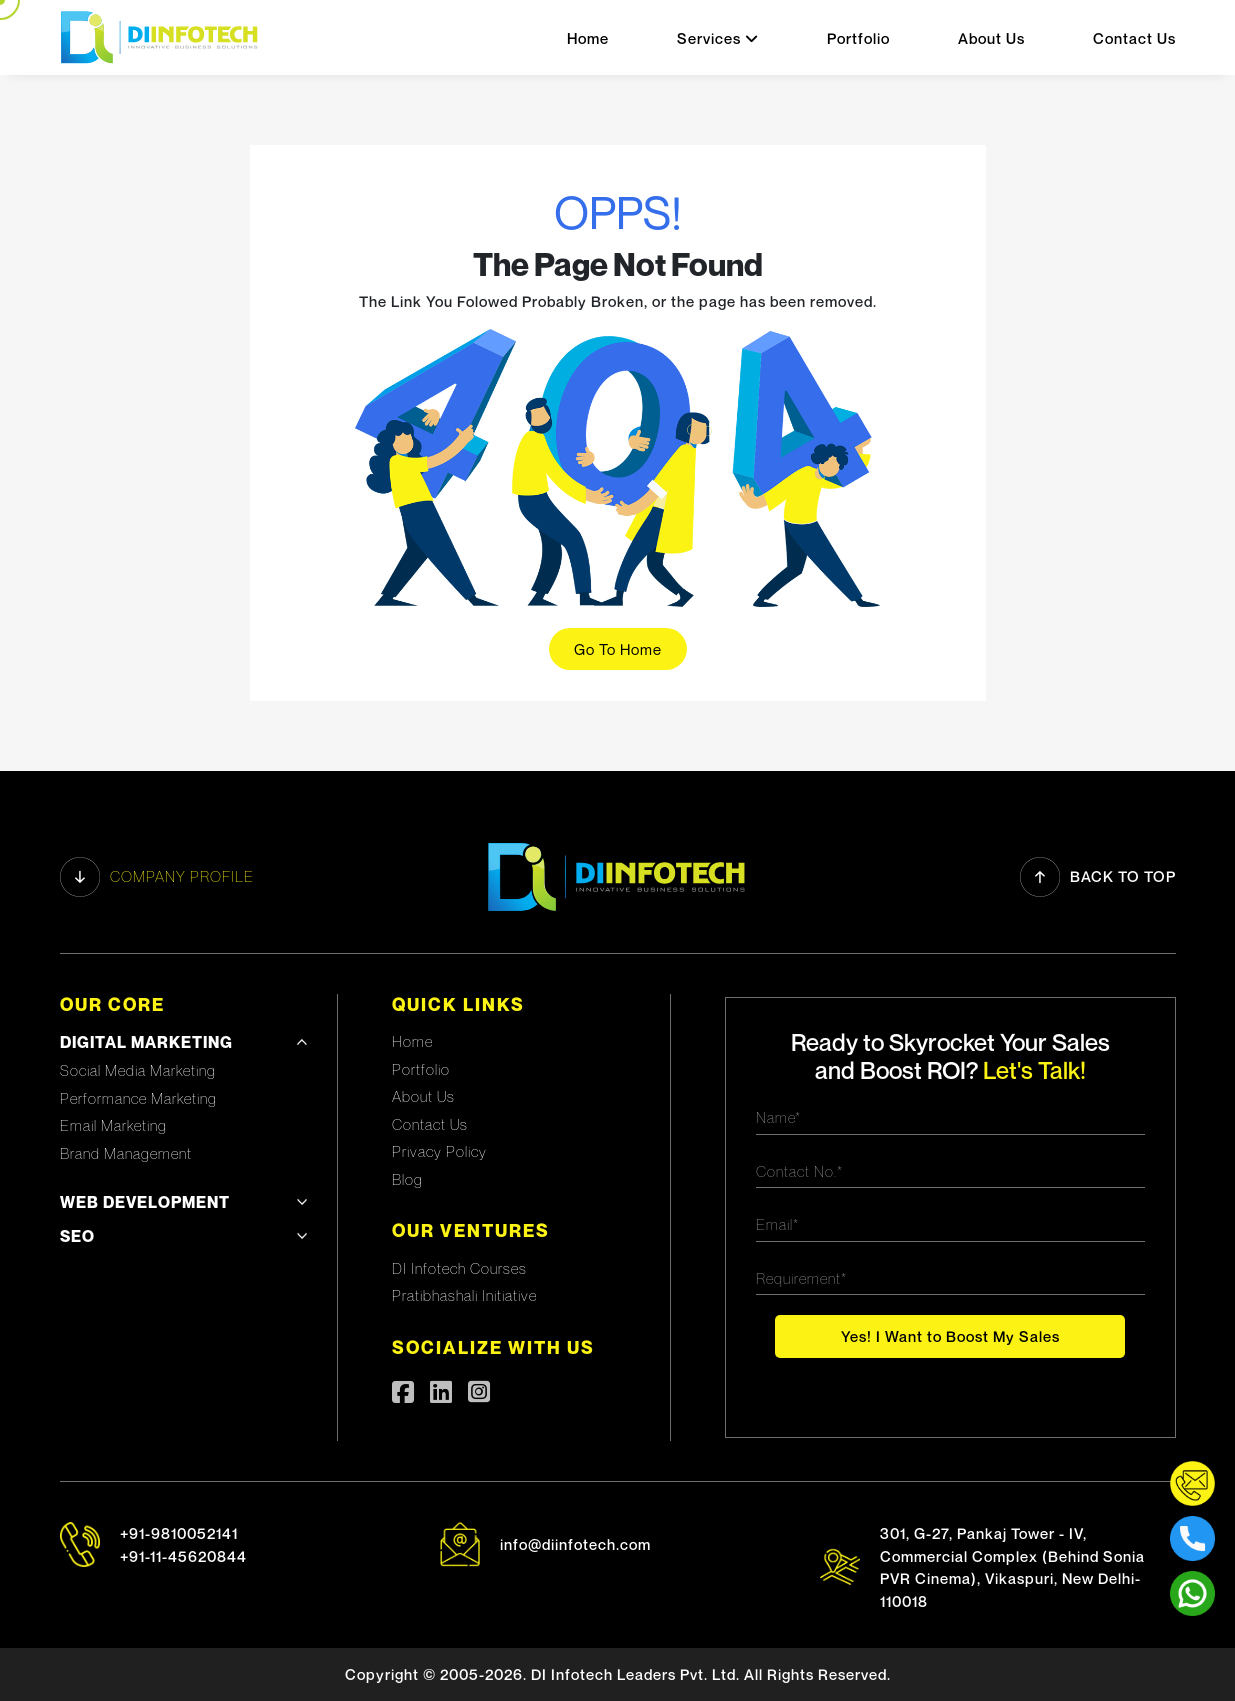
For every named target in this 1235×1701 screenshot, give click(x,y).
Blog (407, 1179)
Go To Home (618, 649)
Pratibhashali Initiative (464, 1295)
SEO (77, 1236)
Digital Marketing (146, 1042)
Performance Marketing (138, 1098)
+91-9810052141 (179, 1533)
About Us (991, 38)
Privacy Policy (439, 1151)
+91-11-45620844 (183, 1556)
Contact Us (1134, 38)
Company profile (157, 877)
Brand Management (126, 1153)
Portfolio (858, 38)
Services (718, 38)
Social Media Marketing (138, 1070)
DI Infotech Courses (459, 1268)
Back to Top (1098, 877)
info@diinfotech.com (575, 1544)
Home (588, 38)
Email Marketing (113, 1125)
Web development (145, 1202)
